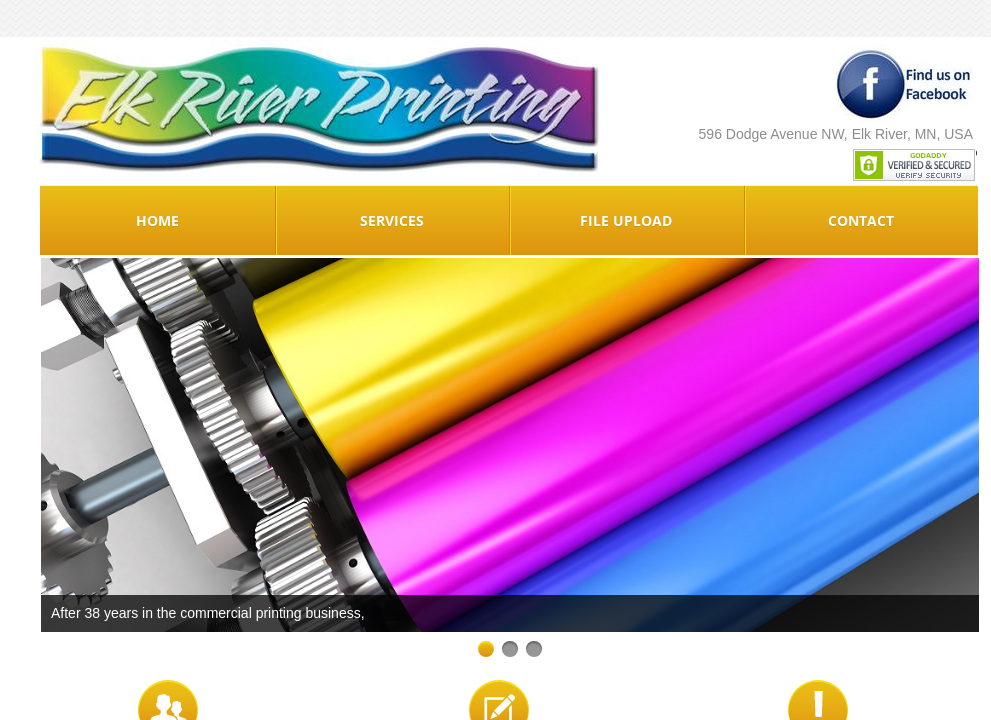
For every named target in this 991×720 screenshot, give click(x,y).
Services (392, 220)
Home (157, 220)
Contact (861, 220)
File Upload (626, 220)
